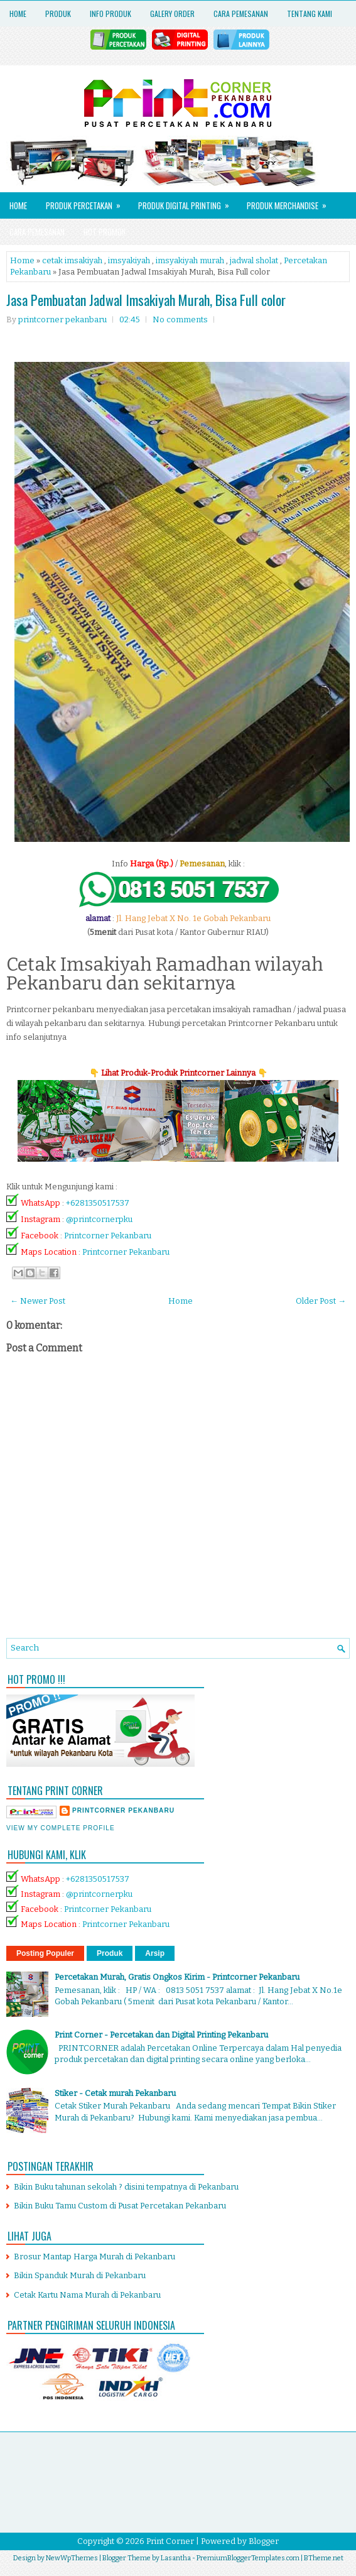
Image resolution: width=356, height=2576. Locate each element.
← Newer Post (37, 1301)
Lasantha (176, 2558)
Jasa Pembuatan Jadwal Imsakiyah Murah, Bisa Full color (146, 300)
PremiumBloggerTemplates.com (248, 2558)
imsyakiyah (129, 260)
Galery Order (172, 13)
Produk (58, 13)
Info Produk (110, 13)
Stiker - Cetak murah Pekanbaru (115, 2093)
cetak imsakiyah (72, 260)
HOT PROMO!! (105, 232)
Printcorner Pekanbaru (107, 1235)
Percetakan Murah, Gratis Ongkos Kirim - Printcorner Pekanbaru (177, 1977)
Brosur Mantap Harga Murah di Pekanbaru (94, 2256)
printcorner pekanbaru (123, 1810)
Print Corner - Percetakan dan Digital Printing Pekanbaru (161, 2034)
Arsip (155, 1953)
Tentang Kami (309, 13)
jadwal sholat (254, 260)
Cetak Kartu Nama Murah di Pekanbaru (87, 2295)
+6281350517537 (97, 1203)
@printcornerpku (99, 1219)
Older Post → (321, 1301)
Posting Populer (45, 1953)
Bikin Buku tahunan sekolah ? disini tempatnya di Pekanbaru (126, 2186)
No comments (180, 319)
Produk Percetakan (87, 202)
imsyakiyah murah (190, 260)
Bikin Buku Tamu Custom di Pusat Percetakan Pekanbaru (120, 2205)
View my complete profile (60, 1828)
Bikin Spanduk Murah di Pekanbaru (80, 2275)
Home (17, 13)
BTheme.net (323, 2558)
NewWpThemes (72, 2558)
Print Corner (170, 2541)
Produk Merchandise (291, 202)
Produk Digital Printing (187, 202)
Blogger (264, 2541)
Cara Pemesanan (240, 13)
